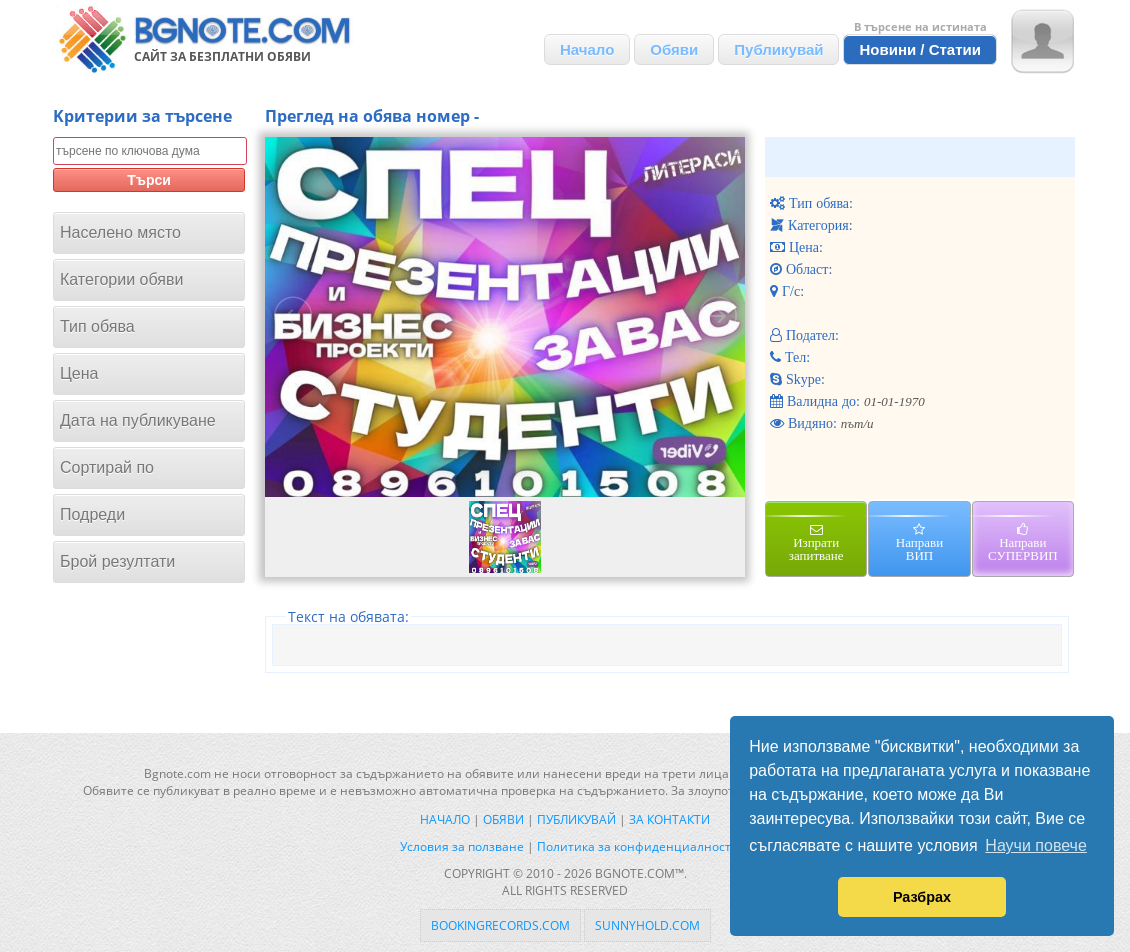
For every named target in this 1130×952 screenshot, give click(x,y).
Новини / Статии (920, 49)
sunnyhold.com (647, 925)
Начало (587, 49)
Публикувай (778, 49)
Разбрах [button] (922, 897)
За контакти (669, 819)
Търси (149, 180)
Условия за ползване (462, 846)
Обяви (674, 49)
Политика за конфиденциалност (634, 846)
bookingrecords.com (500, 925)
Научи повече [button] (1035, 845)
